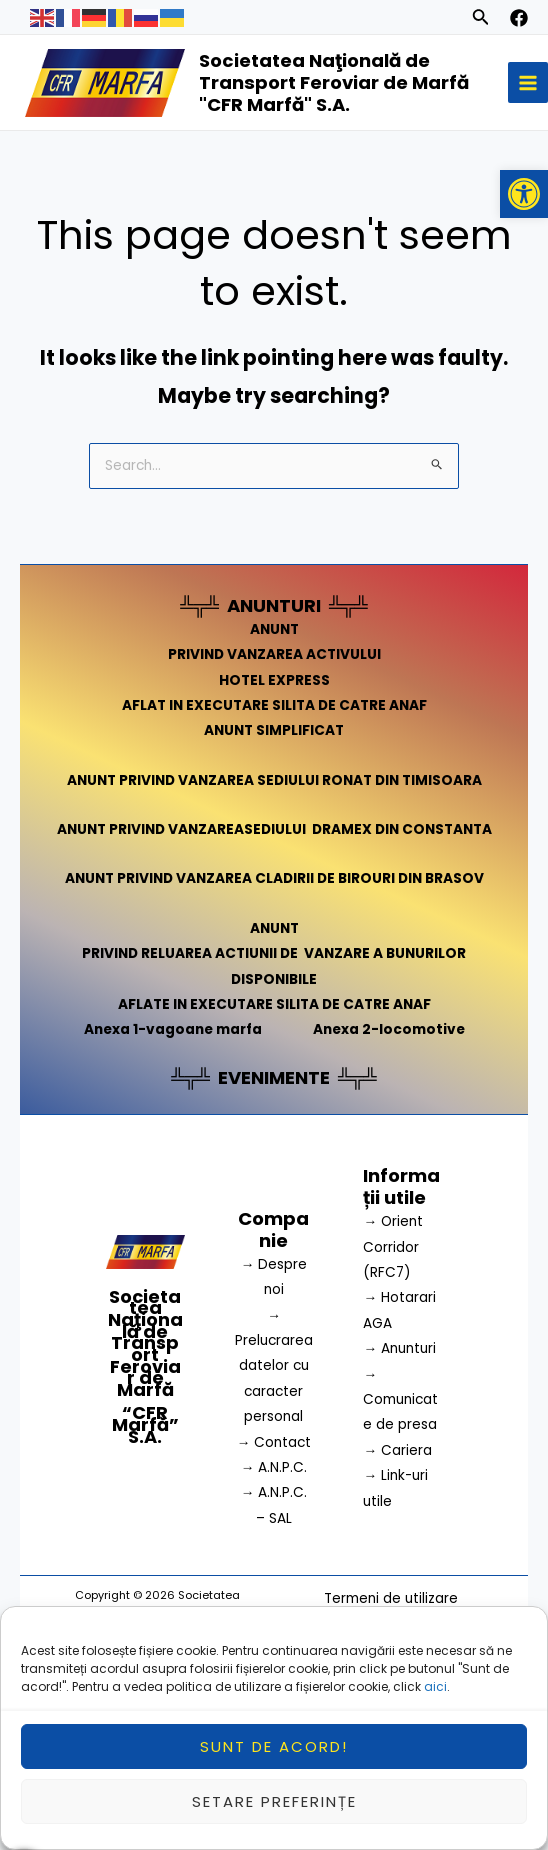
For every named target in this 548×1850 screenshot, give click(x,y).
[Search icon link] (481, 20)
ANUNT (274, 629)
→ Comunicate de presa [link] (400, 1400)
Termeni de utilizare (391, 1598)
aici (435, 1696)
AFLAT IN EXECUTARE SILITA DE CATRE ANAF (274, 705)
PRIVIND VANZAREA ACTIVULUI (274, 654)
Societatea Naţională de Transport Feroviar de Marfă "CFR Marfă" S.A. (334, 82)
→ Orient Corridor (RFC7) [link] (393, 1247)
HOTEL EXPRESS (274, 680)
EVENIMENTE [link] (274, 1077)
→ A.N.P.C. (274, 1467)
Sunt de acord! (274, 1755)
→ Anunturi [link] (399, 1348)
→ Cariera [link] (397, 1450)
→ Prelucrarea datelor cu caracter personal (274, 1366)
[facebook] (519, 18)
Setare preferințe (274, 1810)
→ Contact (274, 1442)
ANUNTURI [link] (274, 605)
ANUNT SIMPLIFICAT (274, 730)
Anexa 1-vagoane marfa (173, 1029)
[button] (524, 194)
